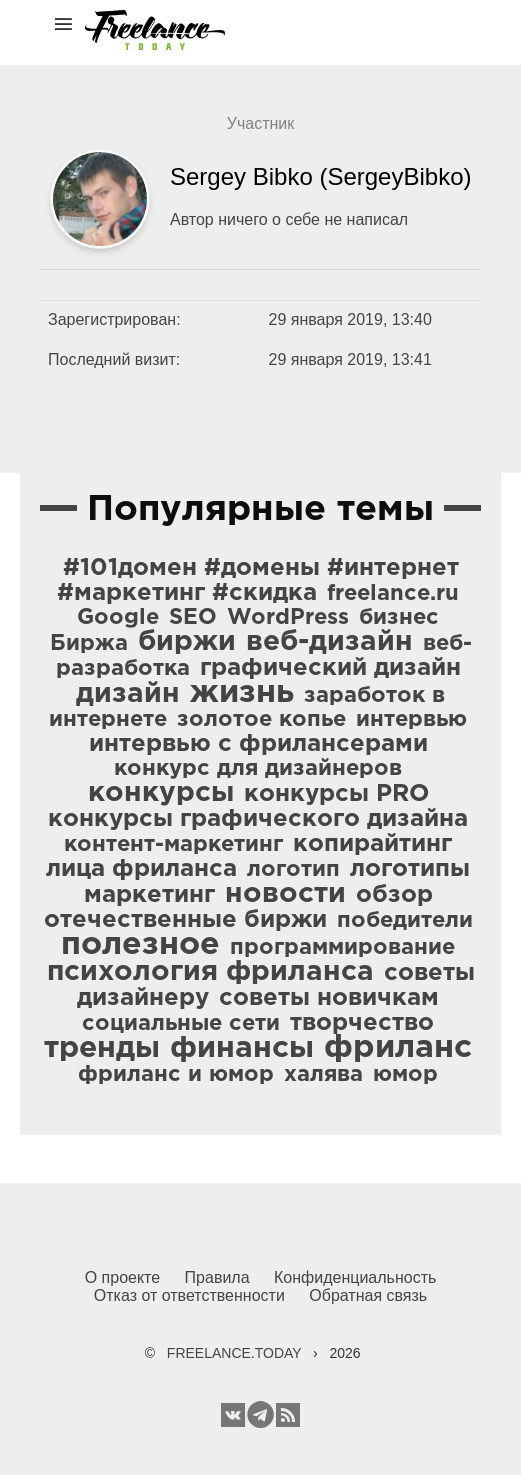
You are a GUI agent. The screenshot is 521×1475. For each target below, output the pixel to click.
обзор (394, 895)
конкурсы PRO (336, 794)
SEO (193, 618)
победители (405, 921)
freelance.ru (393, 594)
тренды (102, 1048)
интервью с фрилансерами (258, 744)
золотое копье (261, 720)
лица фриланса (141, 869)
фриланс (398, 1048)
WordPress (288, 618)
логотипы (410, 869)
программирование (342, 948)
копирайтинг (372, 844)
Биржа (89, 644)
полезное (140, 945)
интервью (411, 720)
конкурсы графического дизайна (258, 819)
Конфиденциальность (355, 1277)
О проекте (122, 1277)
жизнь (242, 693)
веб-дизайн (329, 642)
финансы (242, 1048)
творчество (362, 1023)
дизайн (128, 694)
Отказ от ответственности (189, 1295)
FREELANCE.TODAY (234, 1353)
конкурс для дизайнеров (258, 769)
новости (285, 894)
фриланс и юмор (176, 1075)
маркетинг (149, 895)
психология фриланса (210, 972)
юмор (405, 1075)
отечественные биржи (185, 920)
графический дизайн (330, 668)
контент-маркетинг (173, 845)
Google (118, 618)
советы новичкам (329, 998)
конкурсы (161, 793)
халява (323, 1075)
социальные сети (181, 1024)
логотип (293, 870)
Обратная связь (368, 1295)
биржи (187, 642)
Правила (217, 1277)
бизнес (399, 618)
